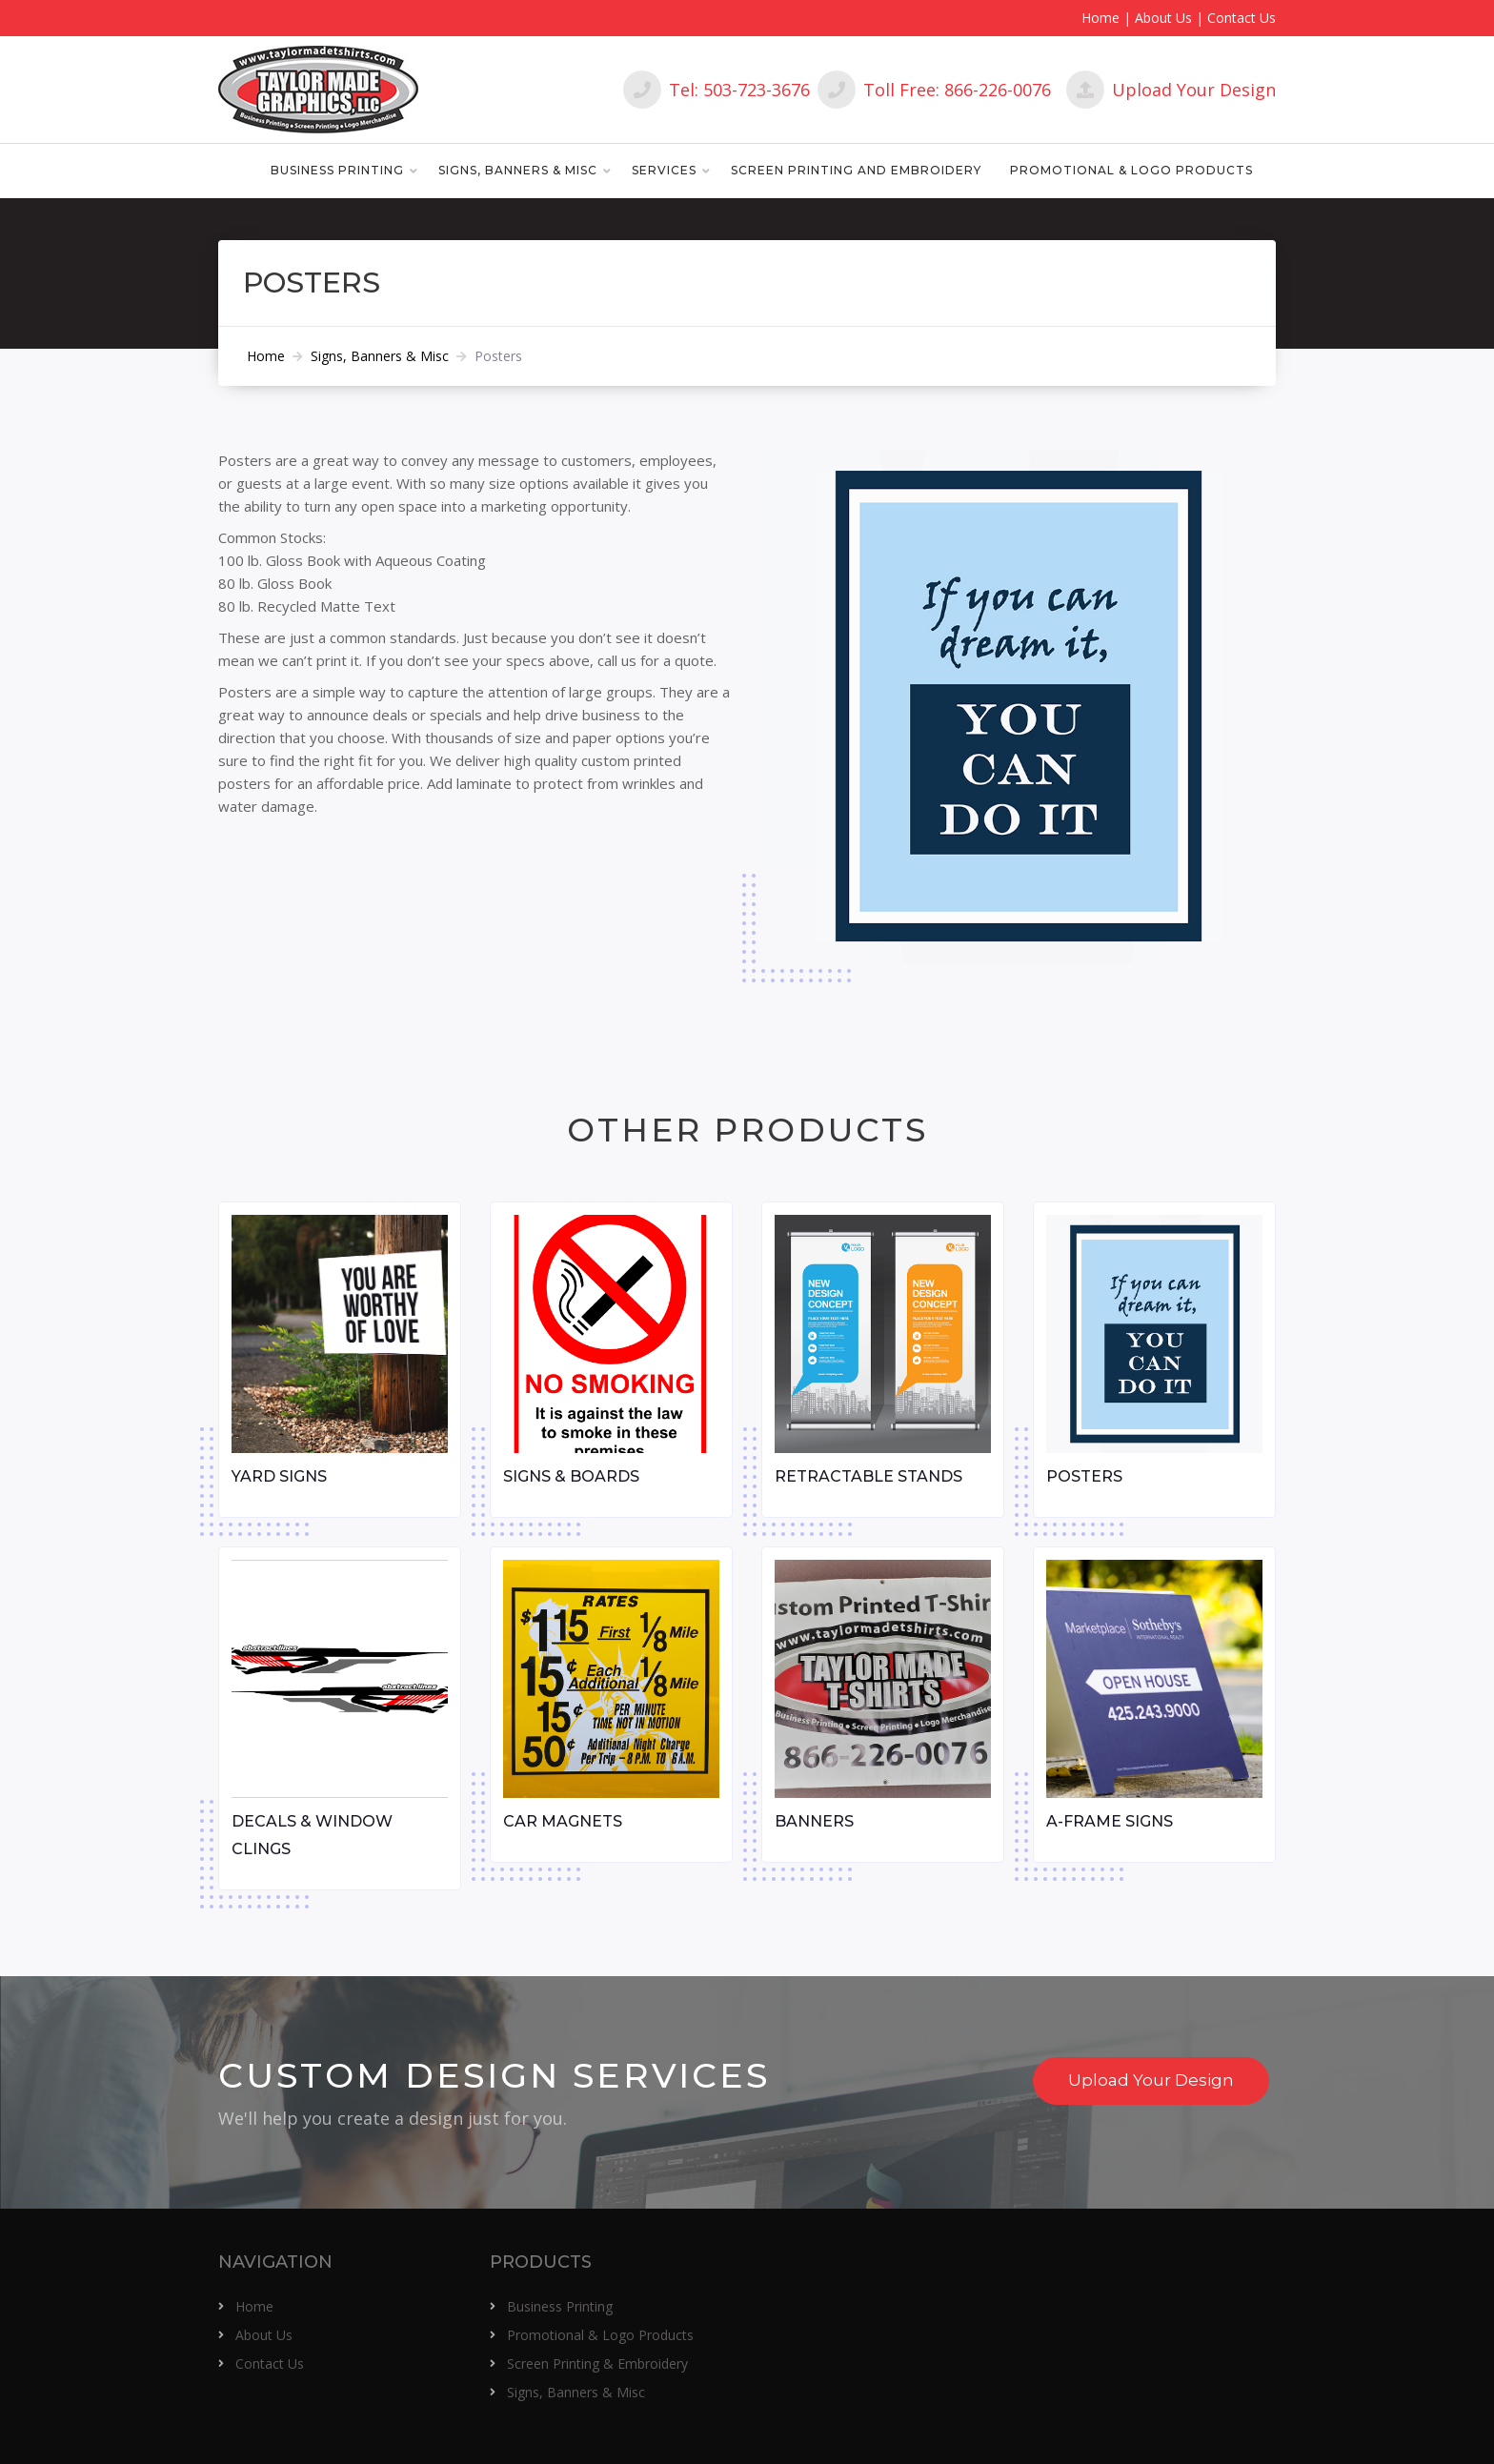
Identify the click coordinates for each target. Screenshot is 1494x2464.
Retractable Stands (868, 1476)
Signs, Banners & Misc (380, 356)
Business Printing (560, 2306)
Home (1100, 18)
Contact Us (1241, 18)
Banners (814, 1821)
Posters (1084, 1476)
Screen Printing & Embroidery (597, 2363)
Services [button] (664, 170)
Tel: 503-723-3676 (716, 90)
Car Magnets (562, 1821)
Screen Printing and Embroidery (856, 170)
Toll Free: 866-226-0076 (934, 90)
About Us (1163, 18)
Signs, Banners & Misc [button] (517, 170)
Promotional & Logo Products (1131, 170)
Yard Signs (279, 1476)
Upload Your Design (1171, 90)
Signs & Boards (571, 1476)
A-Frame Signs (1109, 1821)
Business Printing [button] (337, 170)
